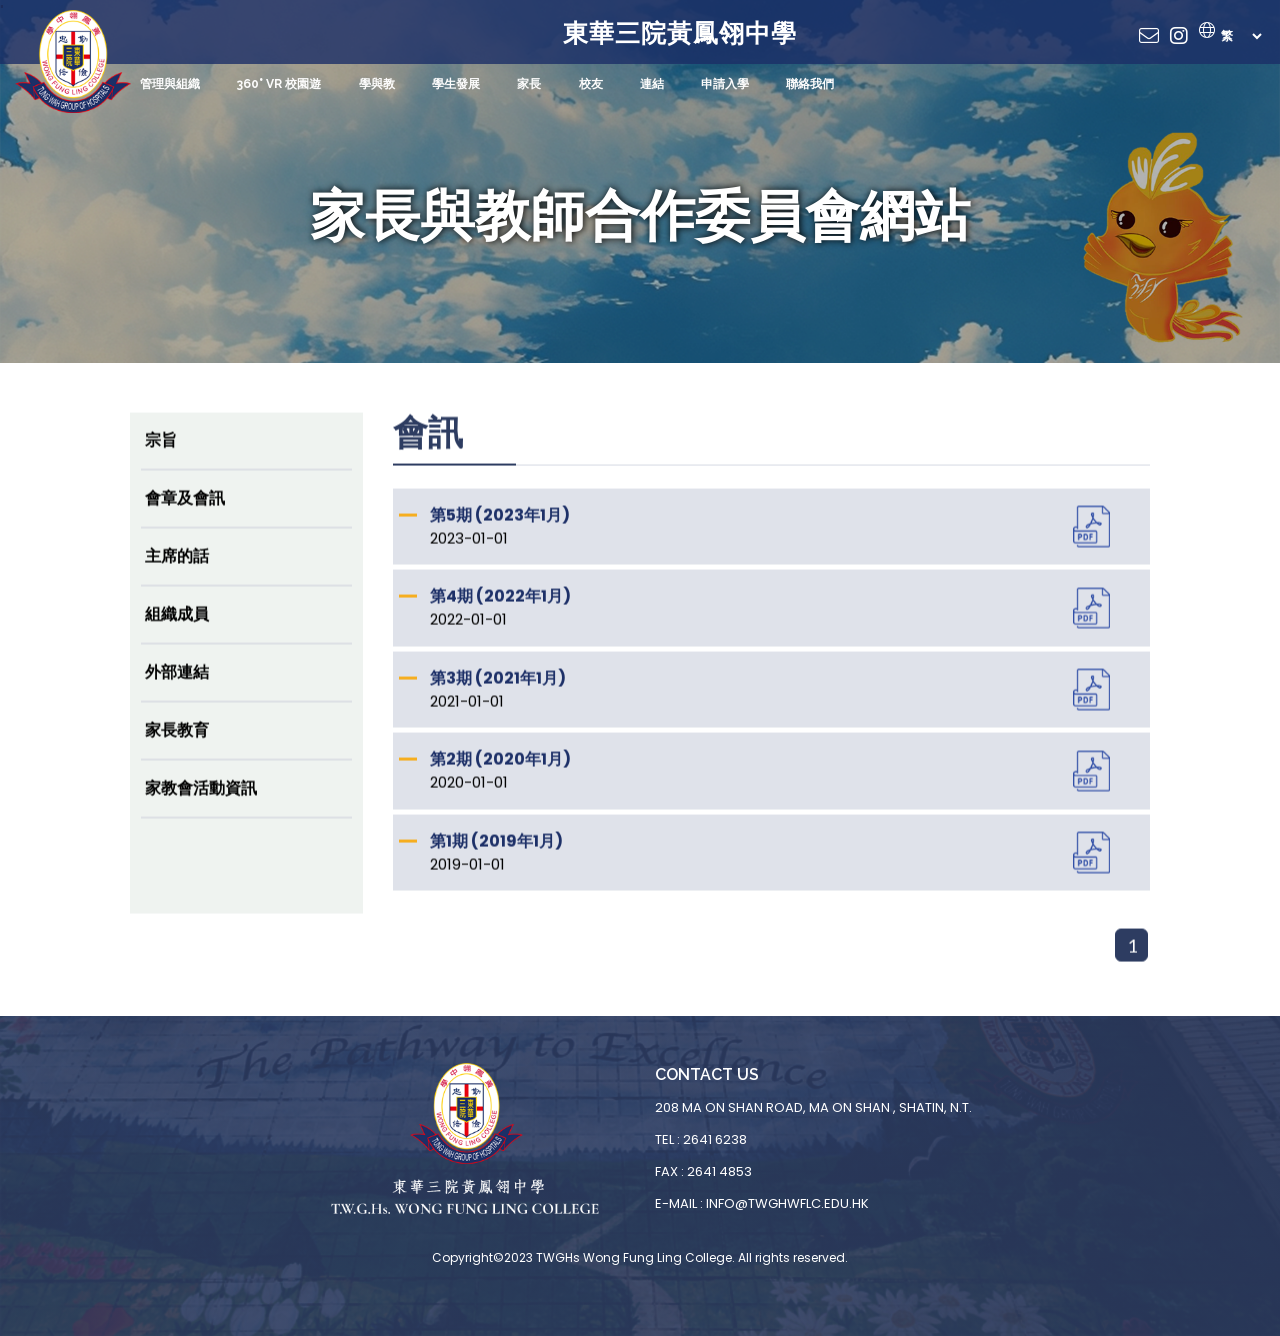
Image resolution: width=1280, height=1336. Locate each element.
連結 (650, 84)
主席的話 (177, 574)
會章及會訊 (185, 516)
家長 (528, 84)
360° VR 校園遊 (279, 84)
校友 (589, 84)
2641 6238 (715, 1139)
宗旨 (161, 458)
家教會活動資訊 (201, 806)
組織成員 (177, 632)
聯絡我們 (808, 84)
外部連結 (177, 690)
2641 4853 (719, 1171)
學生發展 (455, 84)
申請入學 (723, 84)
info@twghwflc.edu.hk (787, 1203)
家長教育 (177, 748)
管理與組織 (170, 84)
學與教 (376, 84)
